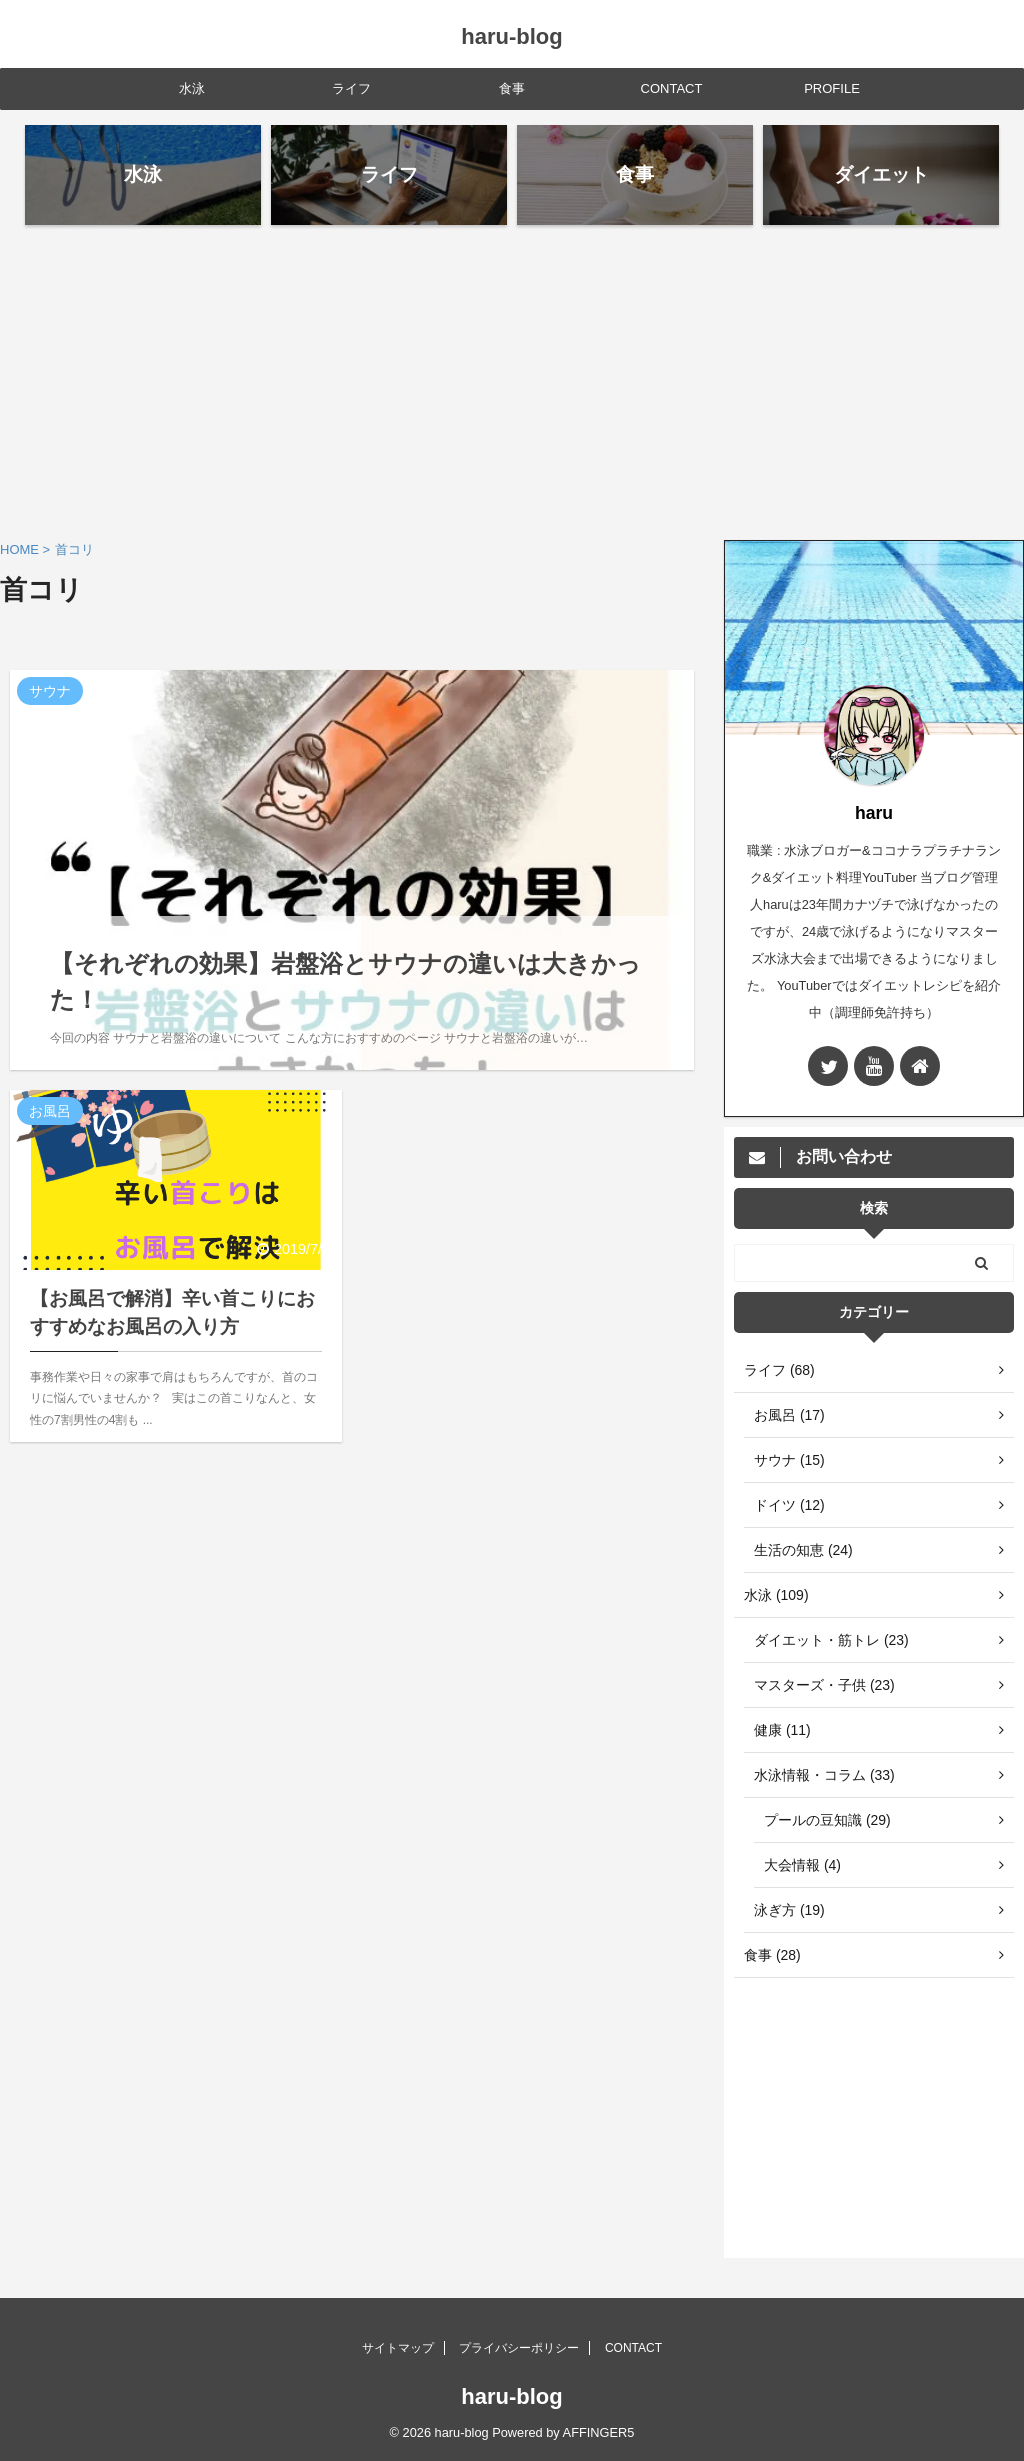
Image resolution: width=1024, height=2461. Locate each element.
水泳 (192, 88)
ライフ (351, 88)
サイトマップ (398, 2348)
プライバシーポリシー (519, 2348)
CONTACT (672, 88)
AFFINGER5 (599, 2432)
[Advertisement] (512, 380)
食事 (512, 88)
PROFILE (832, 88)
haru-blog (511, 36)
